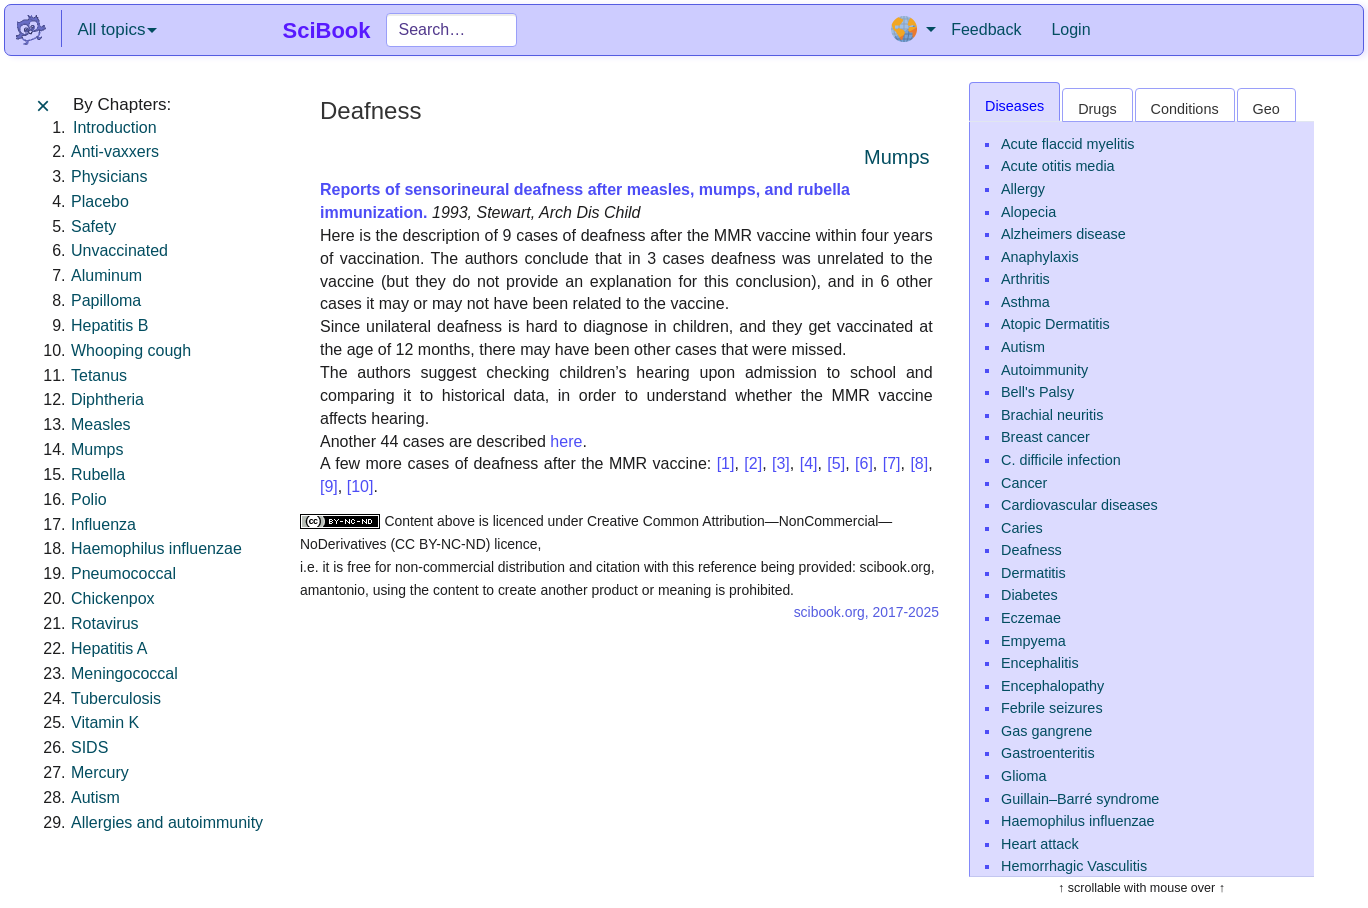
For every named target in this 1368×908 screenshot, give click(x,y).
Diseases (1014, 106)
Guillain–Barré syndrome (1080, 799)
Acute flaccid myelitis (1068, 144)
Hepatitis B (109, 325)
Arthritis (1025, 279)
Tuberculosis (116, 698)
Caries (1022, 528)
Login (1070, 29)
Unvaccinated (119, 250)
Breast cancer (1045, 437)
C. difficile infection (1061, 460)
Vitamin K (105, 722)
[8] (919, 463)
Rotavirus (105, 623)
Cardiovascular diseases (1079, 505)
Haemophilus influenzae (156, 548)
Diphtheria (107, 399)
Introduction (115, 127)
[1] (726, 463)
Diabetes (1029, 595)
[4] (809, 463)
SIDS (89, 747)
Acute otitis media (1058, 166)
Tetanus (99, 375)
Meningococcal (124, 673)
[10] (360, 486)
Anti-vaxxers (115, 151)
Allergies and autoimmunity (167, 822)
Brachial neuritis (1052, 415)
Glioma (1024, 776)
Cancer (1024, 483)
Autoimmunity (1044, 370)
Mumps (97, 449)
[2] (753, 463)
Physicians (109, 176)
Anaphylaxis (1040, 257)
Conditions (1185, 109)
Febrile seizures (1052, 708)
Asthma (1025, 302)
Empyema (1033, 641)
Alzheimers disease (1063, 234)
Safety (93, 226)
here (566, 441)
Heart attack (1040, 844)
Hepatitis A (109, 648)
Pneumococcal (123, 573)
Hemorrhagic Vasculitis (1074, 866)
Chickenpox (113, 598)
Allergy (1023, 189)
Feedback (986, 29)
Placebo (100, 201)
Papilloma (106, 300)
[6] (864, 463)
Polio (89, 499)
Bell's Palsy (1037, 392)
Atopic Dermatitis (1055, 324)
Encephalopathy (1052, 686)
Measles (101, 424)
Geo (1266, 109)
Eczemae (1031, 618)
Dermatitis (1033, 573)
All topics (117, 29)
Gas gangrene (1046, 731)
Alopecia (1028, 212)
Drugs (1097, 109)
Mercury (100, 772)
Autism (95, 797)
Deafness (1031, 550)
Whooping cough (131, 350)
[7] (892, 463)
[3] (781, 463)
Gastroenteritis (1048, 753)
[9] (329, 486)
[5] (836, 463)
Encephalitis (1040, 663)
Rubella (98, 474)
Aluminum (106, 275)
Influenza (103, 524)
